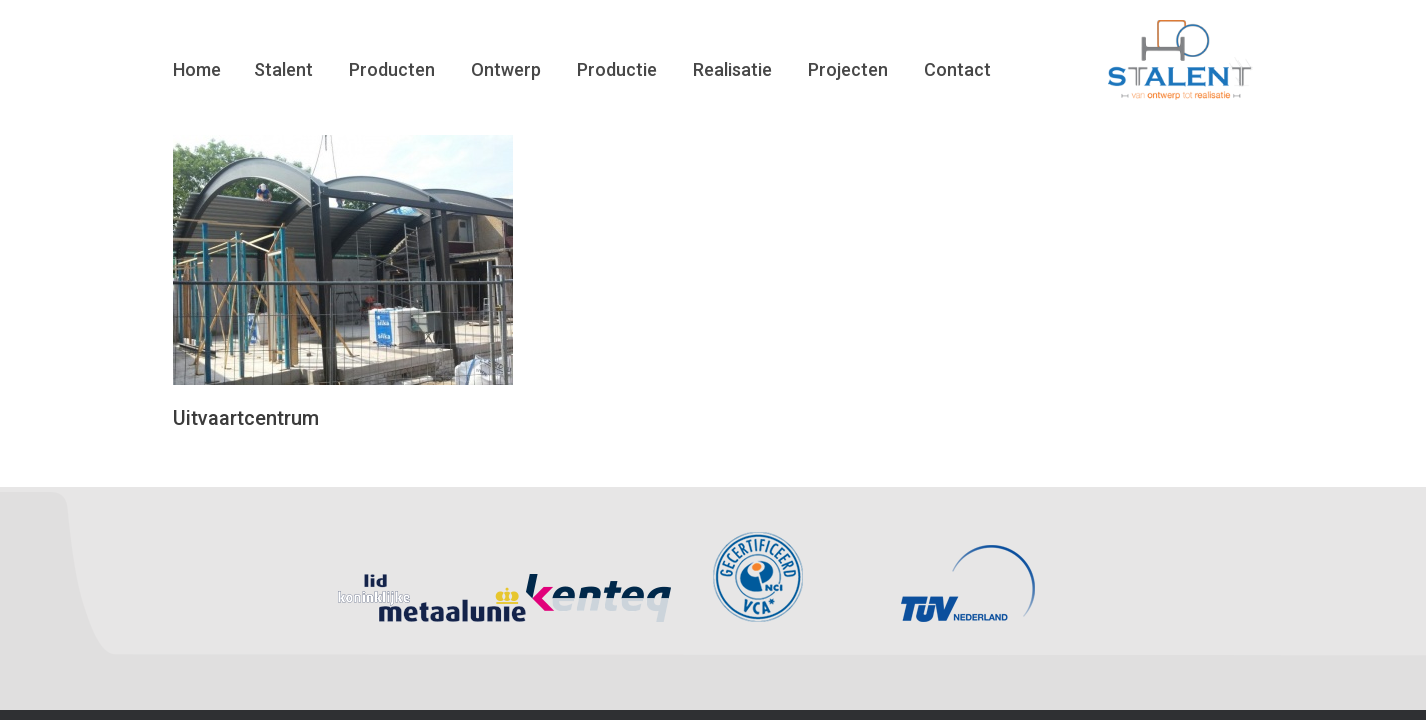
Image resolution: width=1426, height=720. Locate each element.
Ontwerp (506, 69)
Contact (957, 69)
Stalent (283, 69)
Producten (392, 69)
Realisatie (732, 69)
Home (197, 69)
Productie (617, 69)
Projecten (848, 69)
